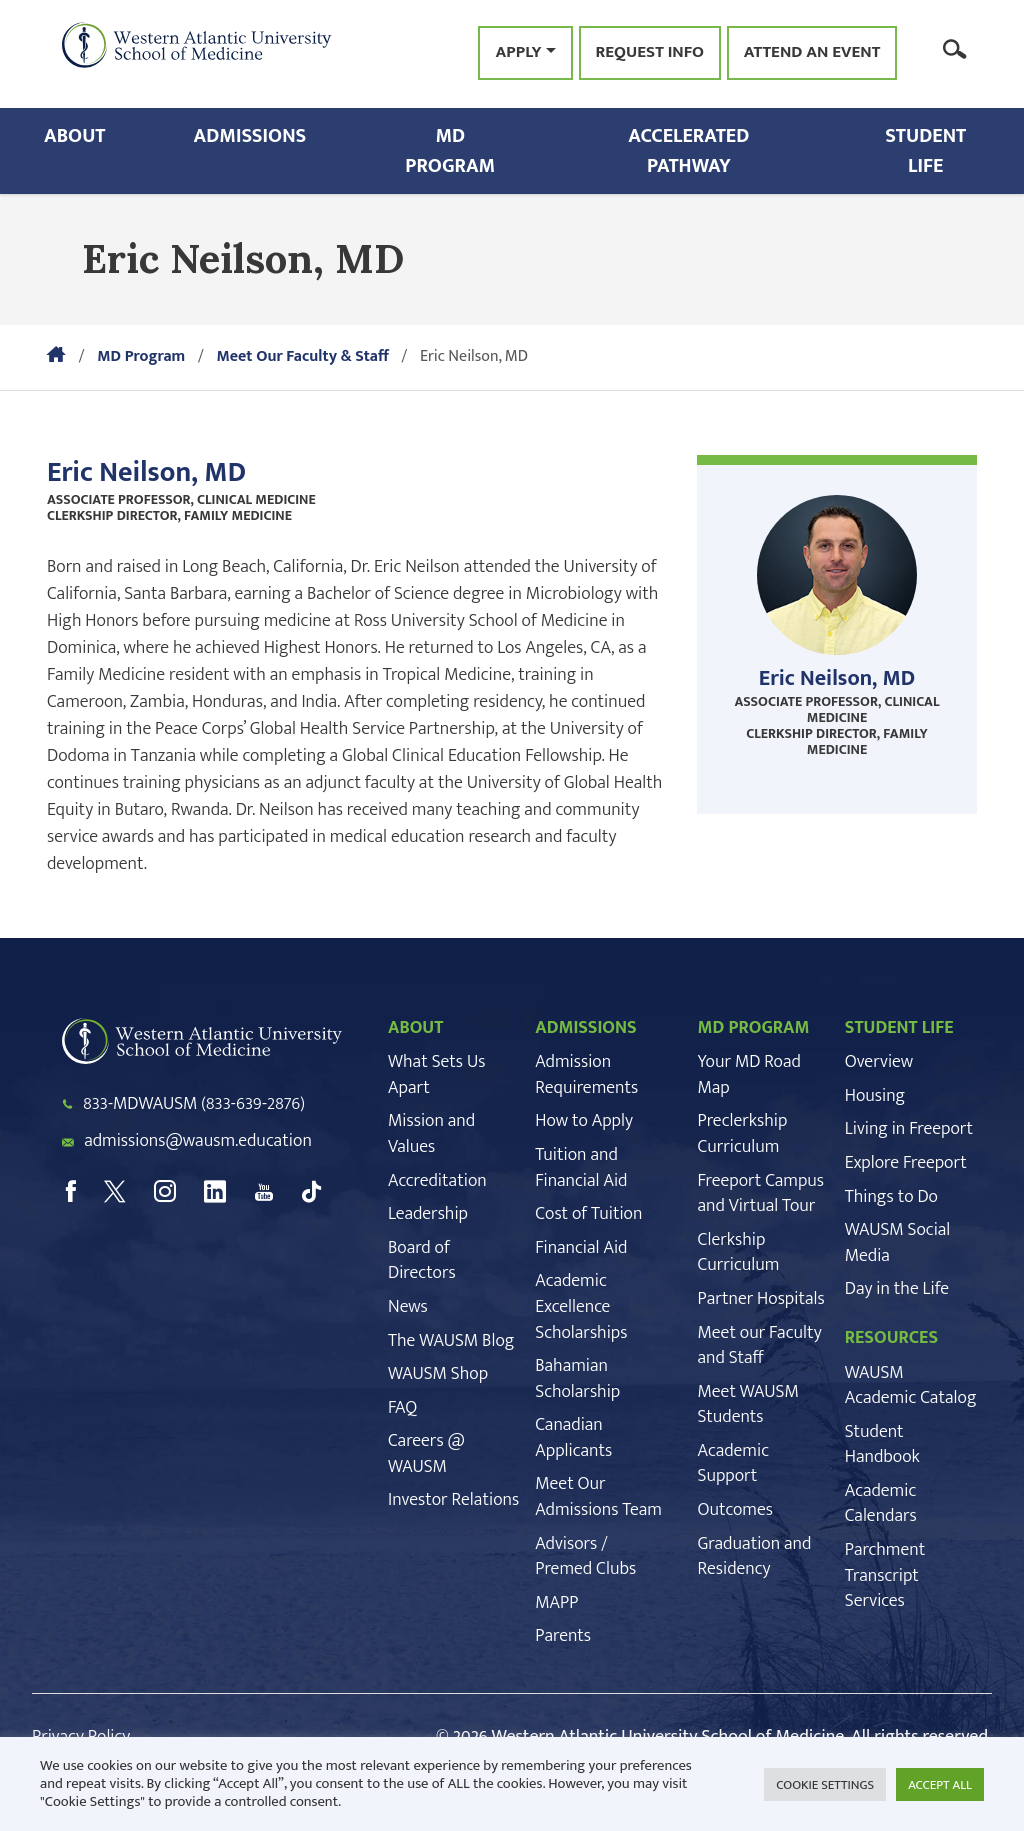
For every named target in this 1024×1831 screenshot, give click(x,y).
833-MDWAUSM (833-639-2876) (194, 1104)
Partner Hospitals (760, 1299)
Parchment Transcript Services (885, 1575)
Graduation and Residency (754, 1557)
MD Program (450, 151)
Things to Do (891, 1197)
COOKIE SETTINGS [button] (825, 1785)
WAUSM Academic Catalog (911, 1386)
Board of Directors (422, 1261)
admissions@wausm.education (198, 1141)
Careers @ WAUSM (426, 1454)
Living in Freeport (909, 1129)
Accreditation (437, 1181)
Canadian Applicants (573, 1438)
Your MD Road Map (748, 1075)
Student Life (925, 151)
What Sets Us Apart (436, 1075)
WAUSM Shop (438, 1374)
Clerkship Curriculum (738, 1253)
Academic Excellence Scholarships (581, 1306)
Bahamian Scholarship (577, 1379)
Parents (563, 1636)
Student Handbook (882, 1445)
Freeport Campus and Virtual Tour (760, 1194)
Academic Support (733, 1464)
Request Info (650, 53)
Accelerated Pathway (688, 151)
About (75, 136)
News (408, 1307)
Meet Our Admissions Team (598, 1497)
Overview (879, 1062)
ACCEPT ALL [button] (940, 1785)
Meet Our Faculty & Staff (302, 356)
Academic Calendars (881, 1504)
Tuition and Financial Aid (581, 1168)
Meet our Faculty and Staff (759, 1346)
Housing (875, 1096)
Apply (518, 52)
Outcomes (734, 1510)
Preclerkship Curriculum (742, 1134)
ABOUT (415, 1028)
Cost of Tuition (588, 1214)
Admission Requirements (586, 1075)
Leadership (428, 1214)
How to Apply (584, 1121)
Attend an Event (812, 53)
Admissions (250, 136)
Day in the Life (897, 1289)
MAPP (556, 1603)
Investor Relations (453, 1500)
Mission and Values (431, 1134)
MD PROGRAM (753, 1028)
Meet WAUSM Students (747, 1405)
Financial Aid (581, 1248)
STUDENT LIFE (899, 1028)
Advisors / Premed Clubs (585, 1557)
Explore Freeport (906, 1163)
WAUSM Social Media (898, 1243)
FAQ (402, 1408)
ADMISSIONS (586, 1028)
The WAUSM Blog (451, 1341)
